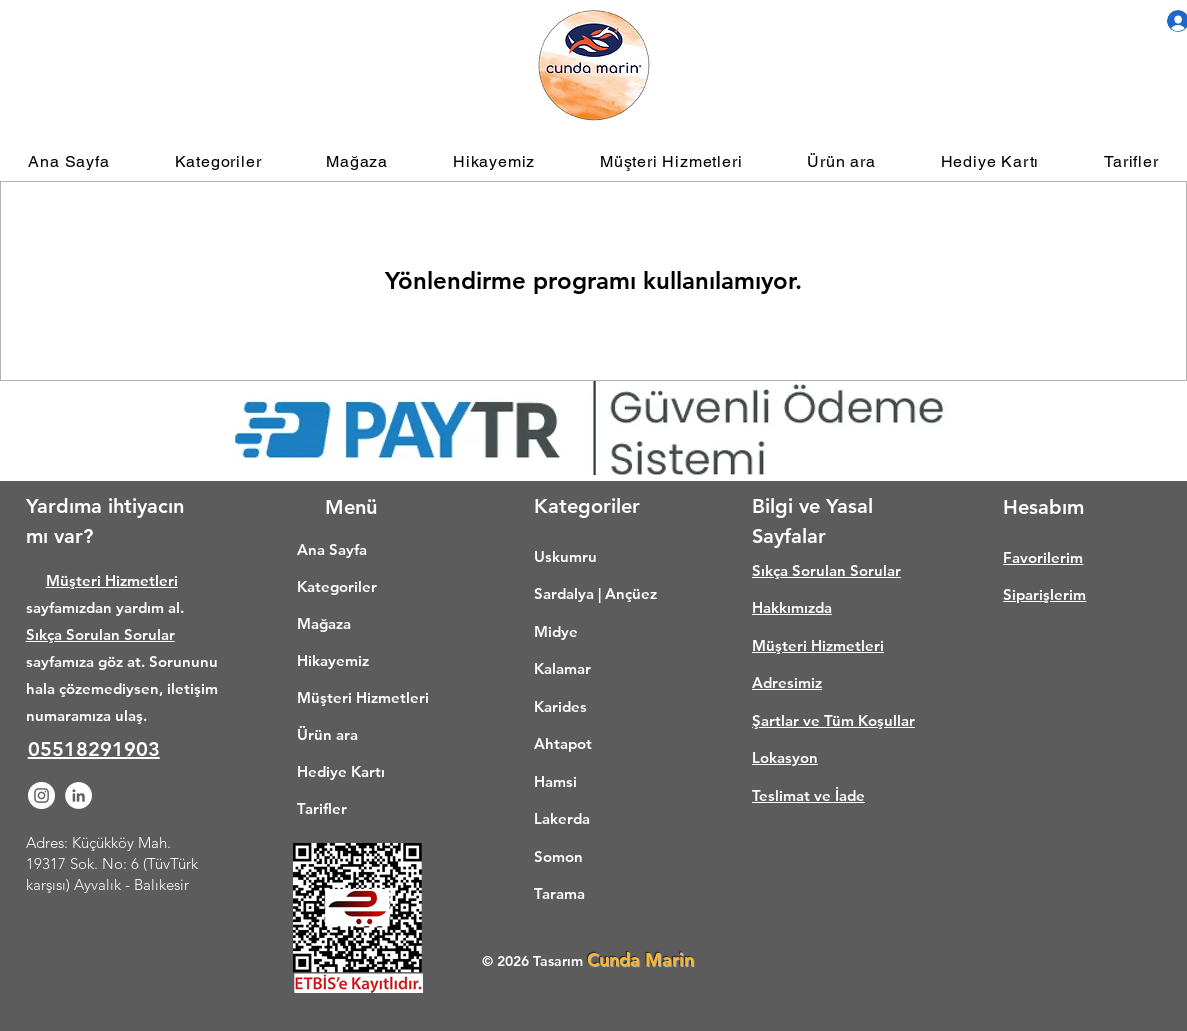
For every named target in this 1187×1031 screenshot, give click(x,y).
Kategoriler (337, 586)
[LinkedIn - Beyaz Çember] (78, 795)
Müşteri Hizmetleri (112, 580)
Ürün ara (327, 734)
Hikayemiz (333, 660)
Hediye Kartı (341, 771)
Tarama (559, 893)
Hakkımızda (792, 607)
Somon (558, 856)
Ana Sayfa (332, 549)
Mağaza (324, 623)
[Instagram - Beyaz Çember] (41, 795)
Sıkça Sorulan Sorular (100, 634)
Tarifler (322, 808)
